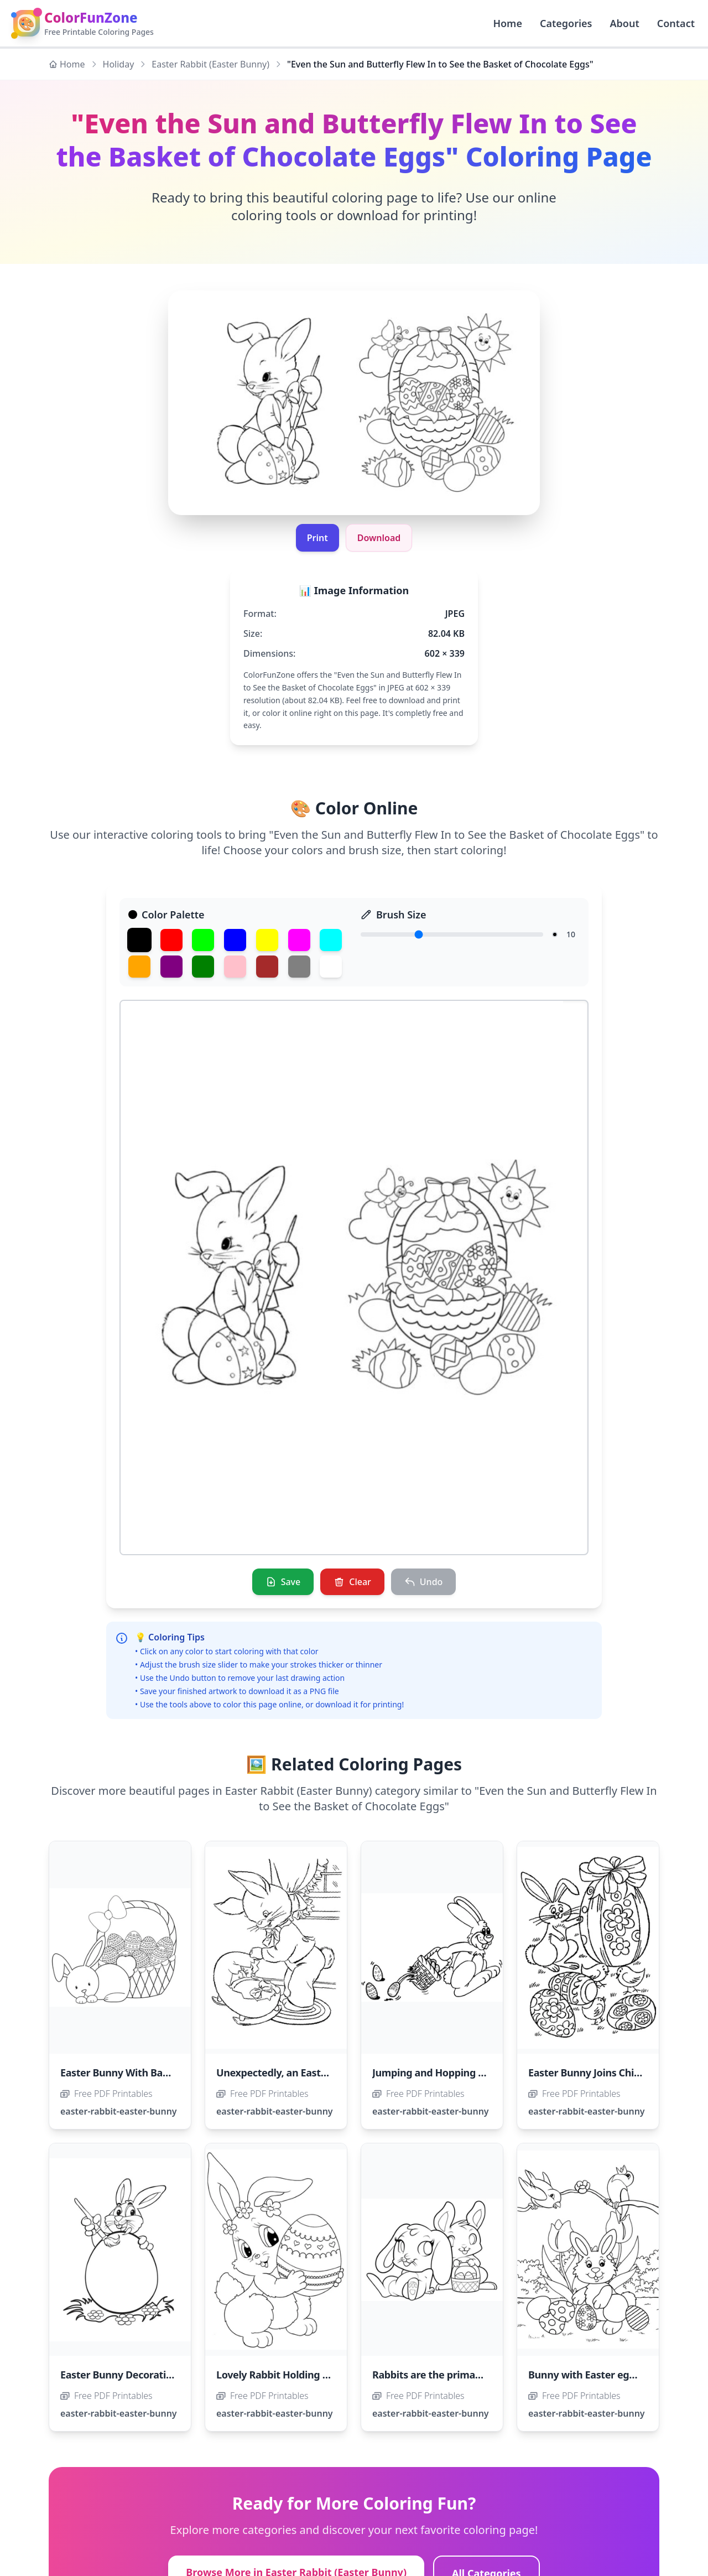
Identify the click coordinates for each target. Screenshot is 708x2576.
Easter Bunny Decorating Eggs (131, 2374)
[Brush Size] (452, 934)
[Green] (203, 940)
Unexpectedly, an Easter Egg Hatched (304, 2072)
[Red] (171, 940)
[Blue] (235, 940)
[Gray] (299, 966)
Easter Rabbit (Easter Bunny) (210, 64)
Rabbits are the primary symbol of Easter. (469, 2374)
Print (317, 538)
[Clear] (352, 1582)
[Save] (283, 1582)
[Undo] (423, 1582)
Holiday (118, 64)
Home (67, 64)
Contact (676, 23)
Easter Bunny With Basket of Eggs (140, 2072)
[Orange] (139, 966)
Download (379, 538)
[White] (331, 966)
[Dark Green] (203, 966)
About (624, 23)
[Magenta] (299, 940)
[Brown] (267, 966)
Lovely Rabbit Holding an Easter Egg (301, 2374)
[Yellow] (267, 940)
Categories (566, 23)
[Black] (139, 940)
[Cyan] (331, 940)
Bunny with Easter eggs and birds (607, 2374)
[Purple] (171, 966)
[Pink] (235, 966)
